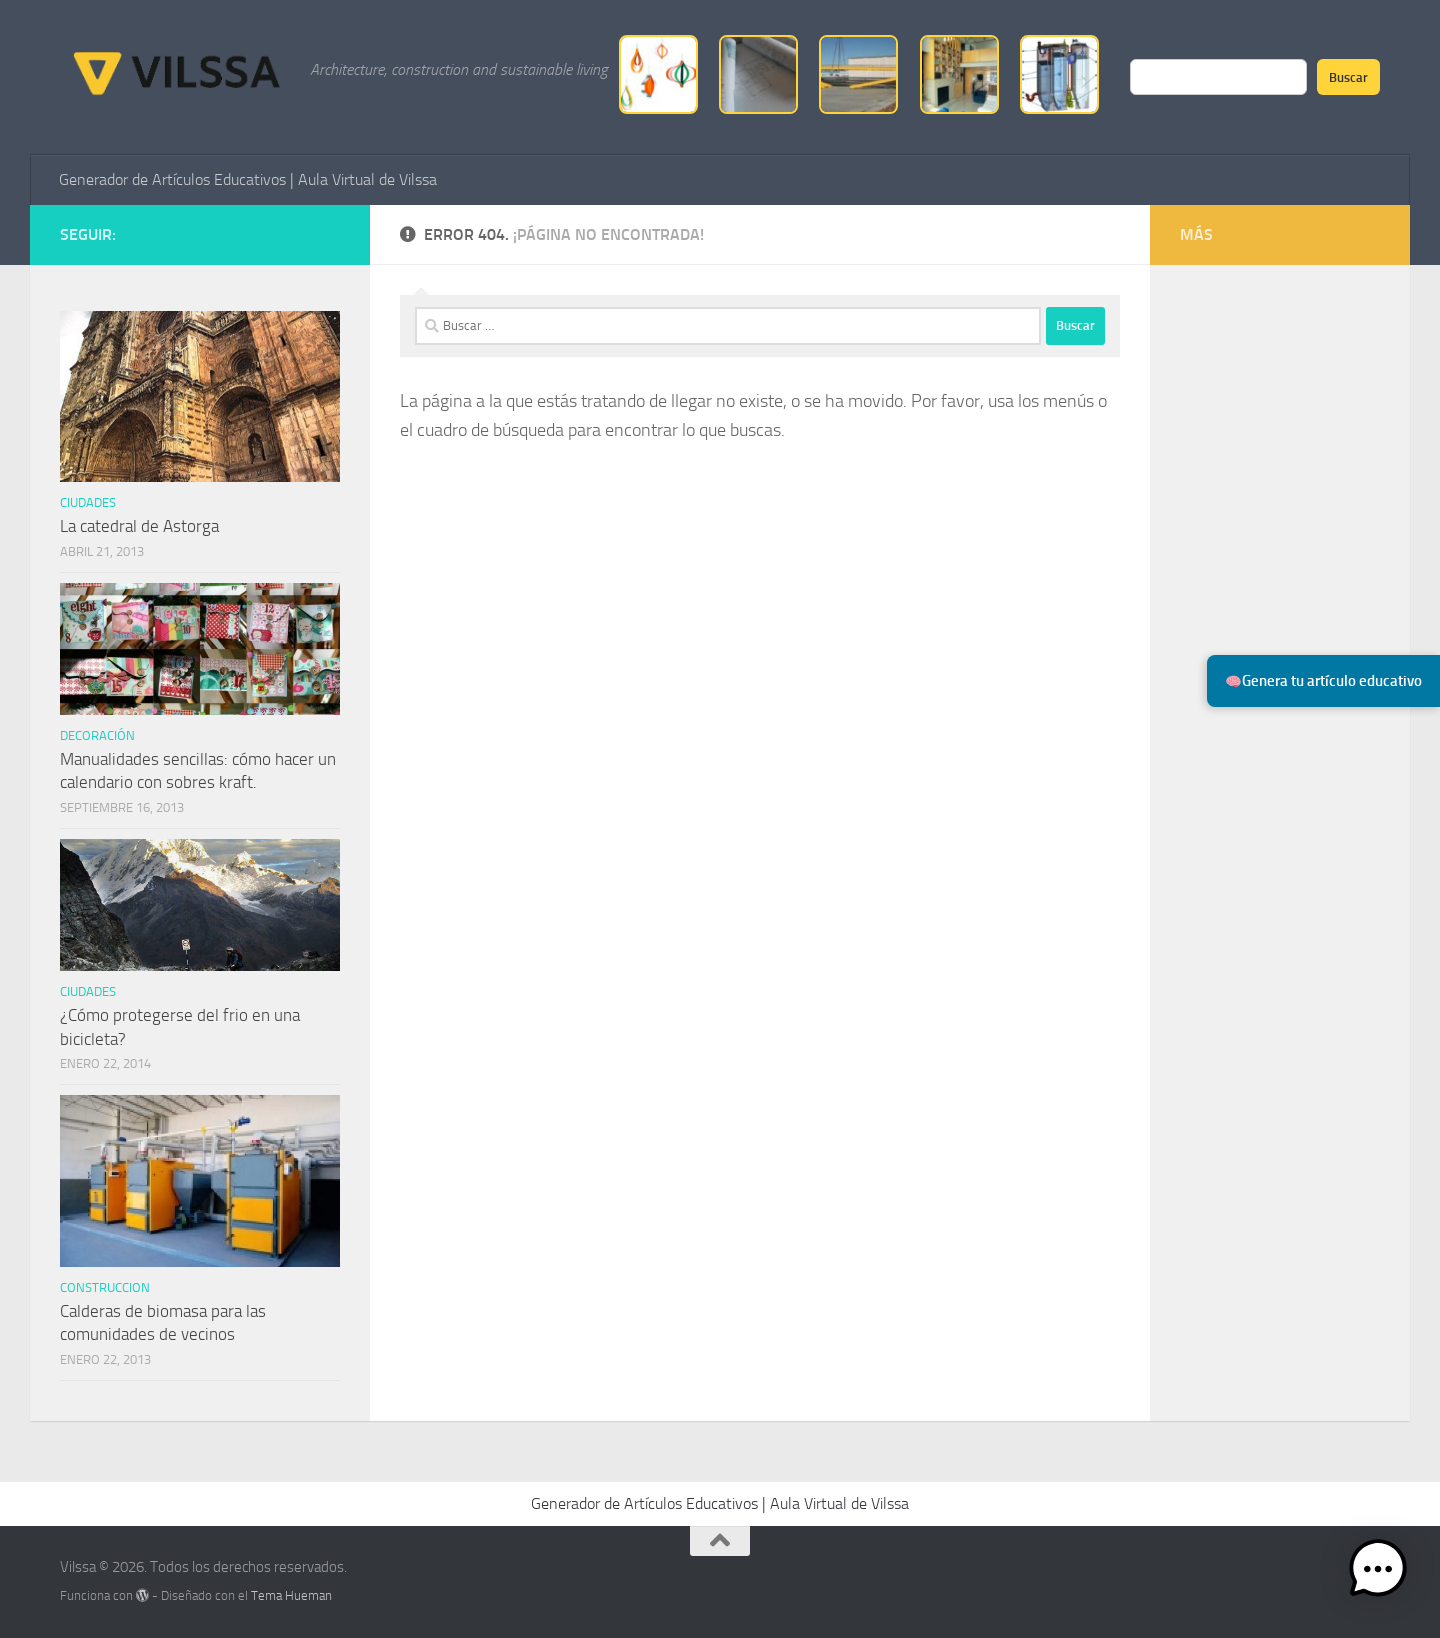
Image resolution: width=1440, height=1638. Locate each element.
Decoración (97, 735)
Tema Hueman (291, 1595)
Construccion (105, 1287)
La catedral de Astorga (139, 526)
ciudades (88, 502)
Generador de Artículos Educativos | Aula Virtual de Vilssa (248, 179)
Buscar (1348, 77)
